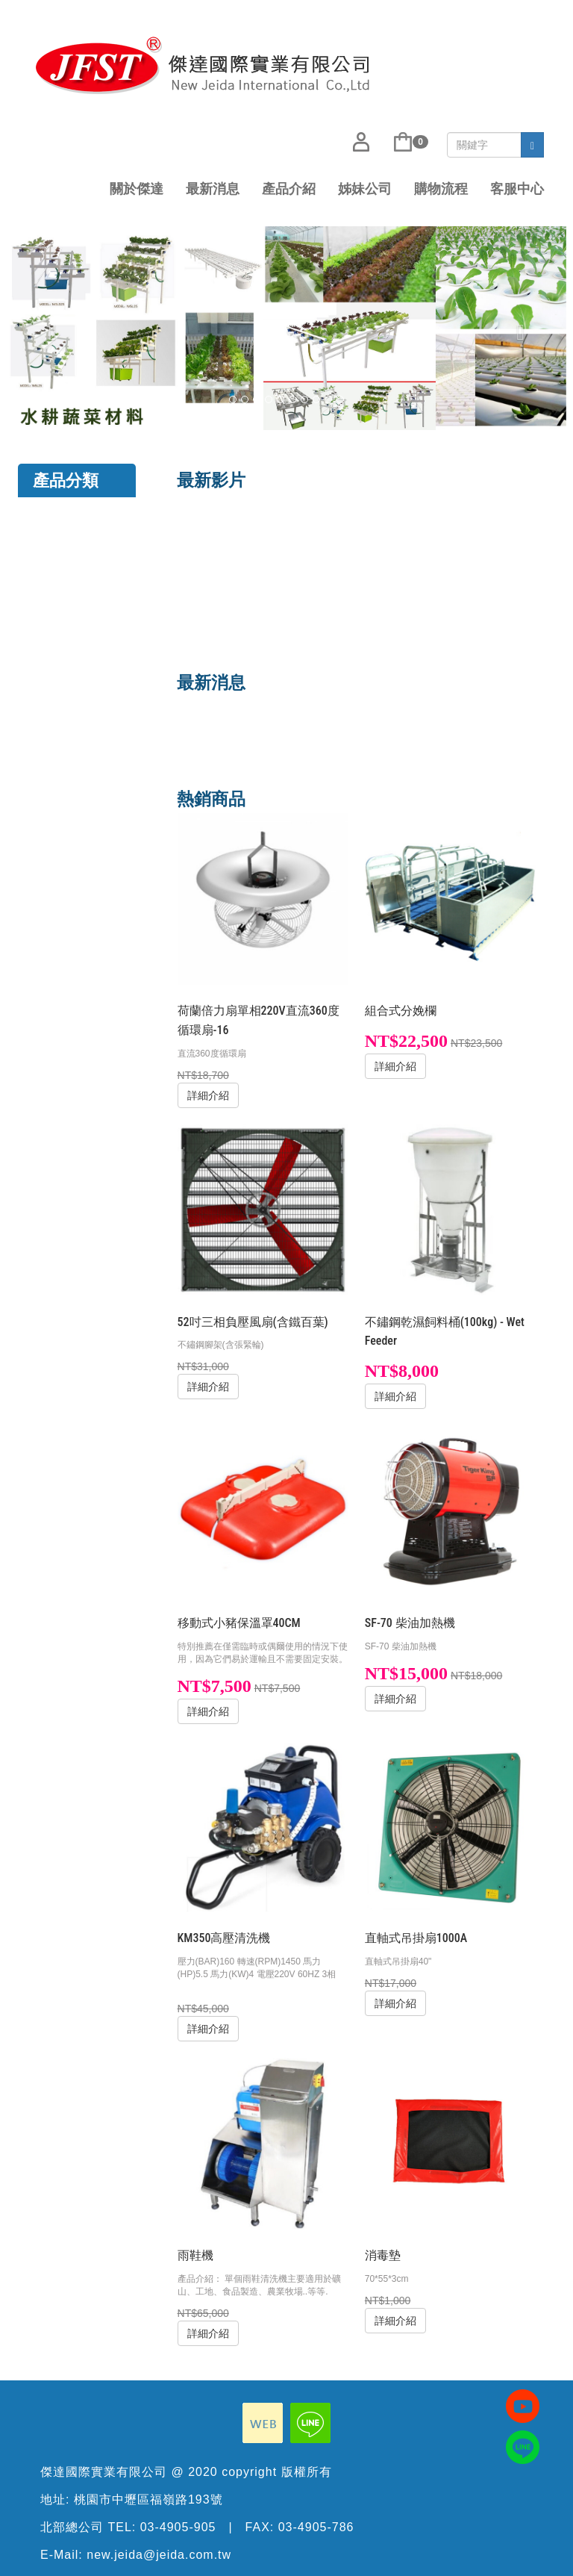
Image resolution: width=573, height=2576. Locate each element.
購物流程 (441, 188)
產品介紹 (289, 188)
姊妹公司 (365, 188)
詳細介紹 (208, 1095)
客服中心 (517, 188)
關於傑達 (136, 188)
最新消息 (212, 188)
